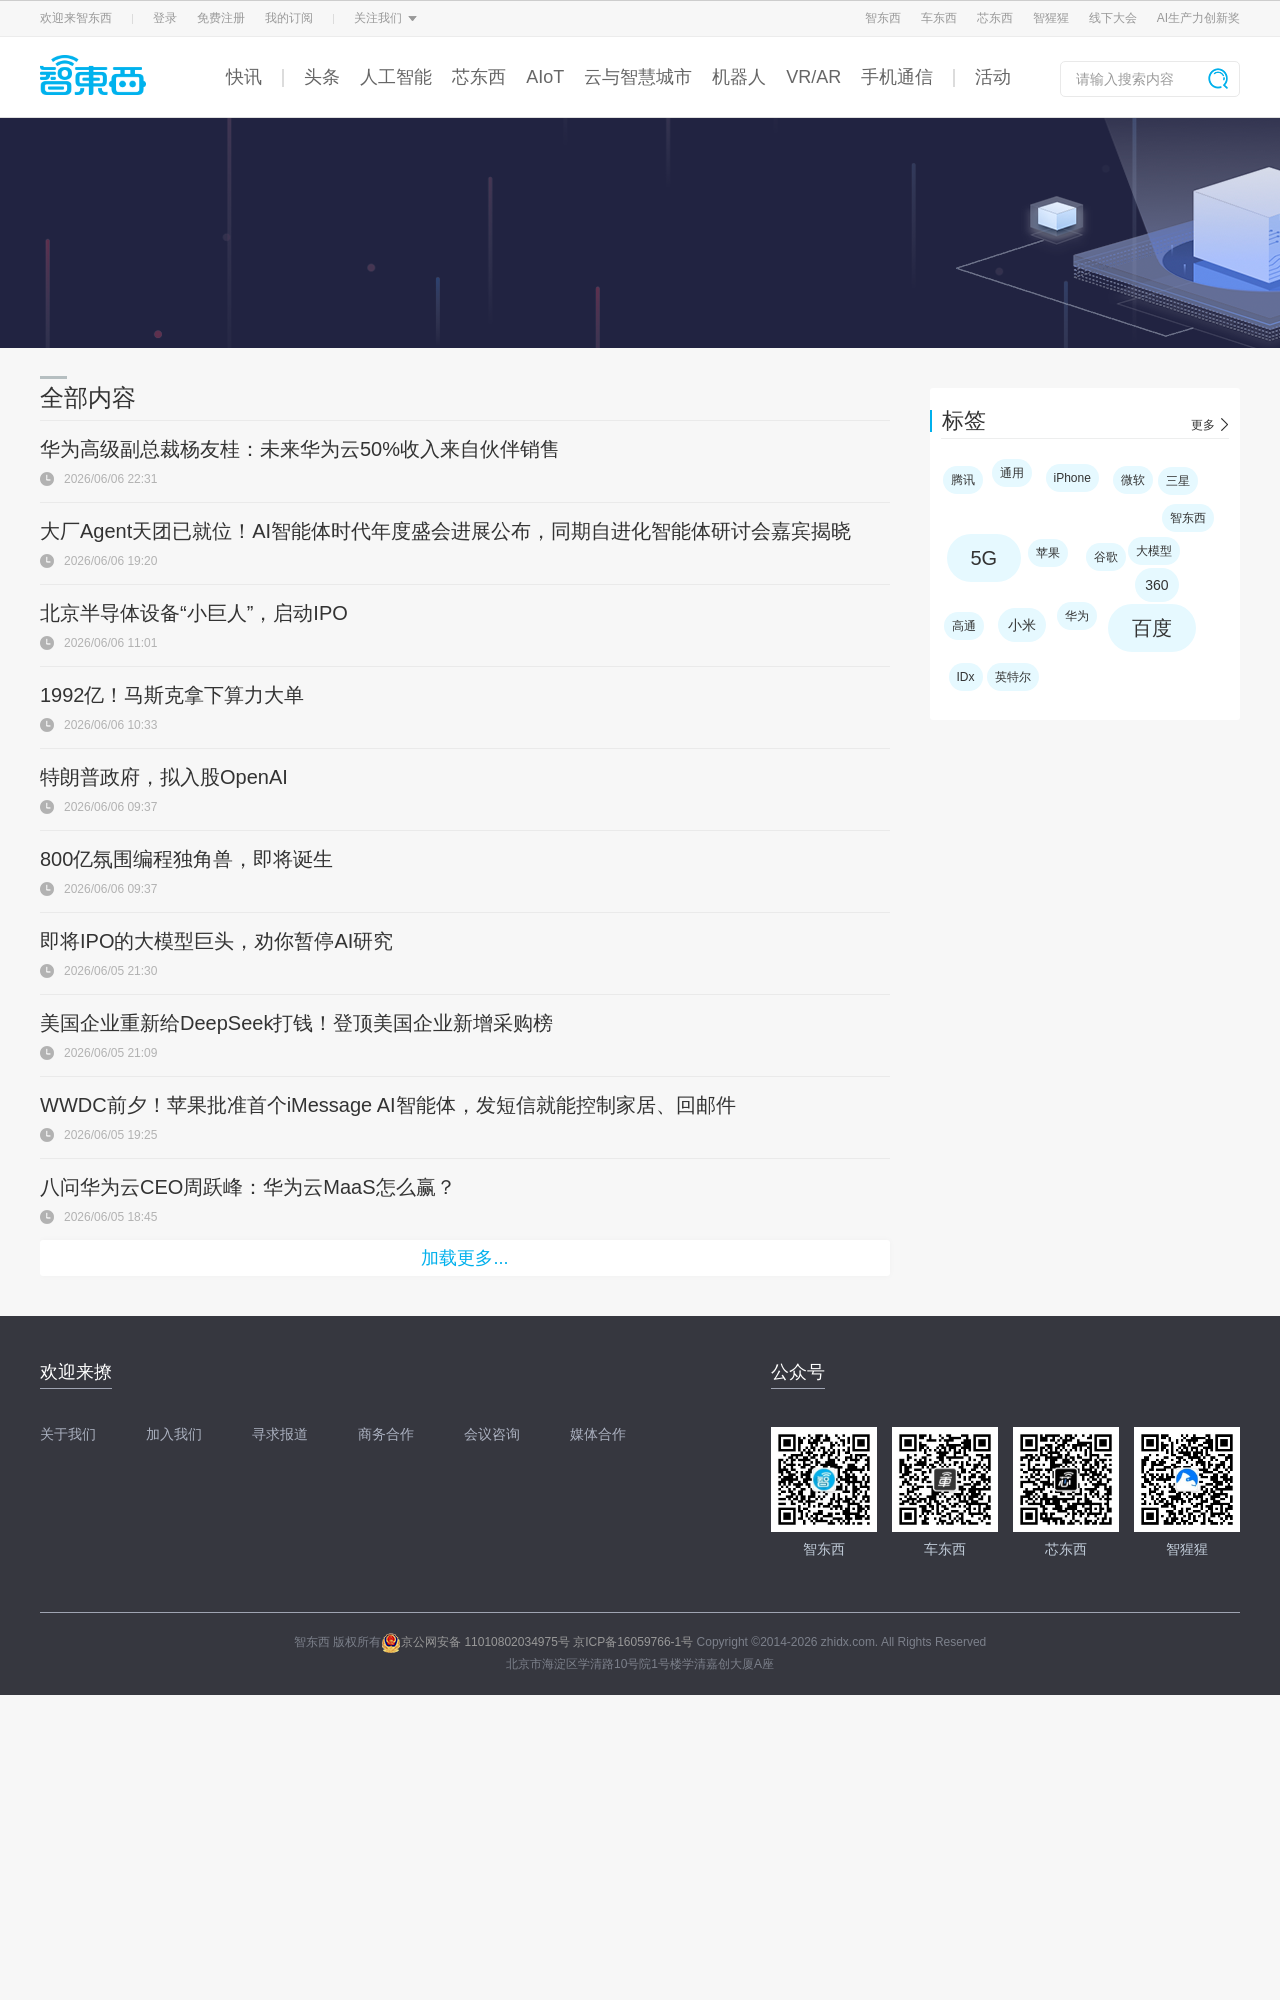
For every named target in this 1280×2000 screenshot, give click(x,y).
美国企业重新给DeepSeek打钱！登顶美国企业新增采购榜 (296, 1023)
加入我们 (174, 1434)
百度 (1152, 628)
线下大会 (1113, 18)
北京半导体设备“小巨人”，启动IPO (194, 613)
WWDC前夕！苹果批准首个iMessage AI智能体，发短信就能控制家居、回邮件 (388, 1105)
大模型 (1154, 551)
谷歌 (1106, 557)
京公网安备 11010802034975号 (475, 1642)
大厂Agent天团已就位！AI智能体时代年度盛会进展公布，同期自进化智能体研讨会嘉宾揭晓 (445, 531)
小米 (1022, 625)
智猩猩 (1051, 18)
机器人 (739, 77)
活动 (993, 77)
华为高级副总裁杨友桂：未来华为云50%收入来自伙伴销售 (300, 449)
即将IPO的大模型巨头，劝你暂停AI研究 (216, 941)
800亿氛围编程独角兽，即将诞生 (186, 859)
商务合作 (386, 1434)
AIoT (545, 77)
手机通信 (897, 77)
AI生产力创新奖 (1198, 18)
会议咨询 (492, 1434)
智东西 (883, 18)
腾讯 (963, 480)
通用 (1012, 473)
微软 (1133, 480)
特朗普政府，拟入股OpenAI (164, 777)
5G (984, 558)
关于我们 (68, 1434)
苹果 (1048, 553)
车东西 (939, 18)
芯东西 (995, 18)
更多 (1203, 425)
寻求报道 (280, 1434)
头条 (322, 77)
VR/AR (813, 77)
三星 (1178, 481)
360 (1156, 585)
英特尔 (1013, 677)
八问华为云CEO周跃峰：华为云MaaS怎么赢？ (248, 1187)
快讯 (244, 77)
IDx (966, 677)
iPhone (1072, 478)
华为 (1077, 616)
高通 (964, 626)
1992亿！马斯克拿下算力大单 (172, 695)
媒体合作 (598, 1434)
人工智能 (396, 77)
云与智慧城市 (638, 77)
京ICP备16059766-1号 (633, 1642)
